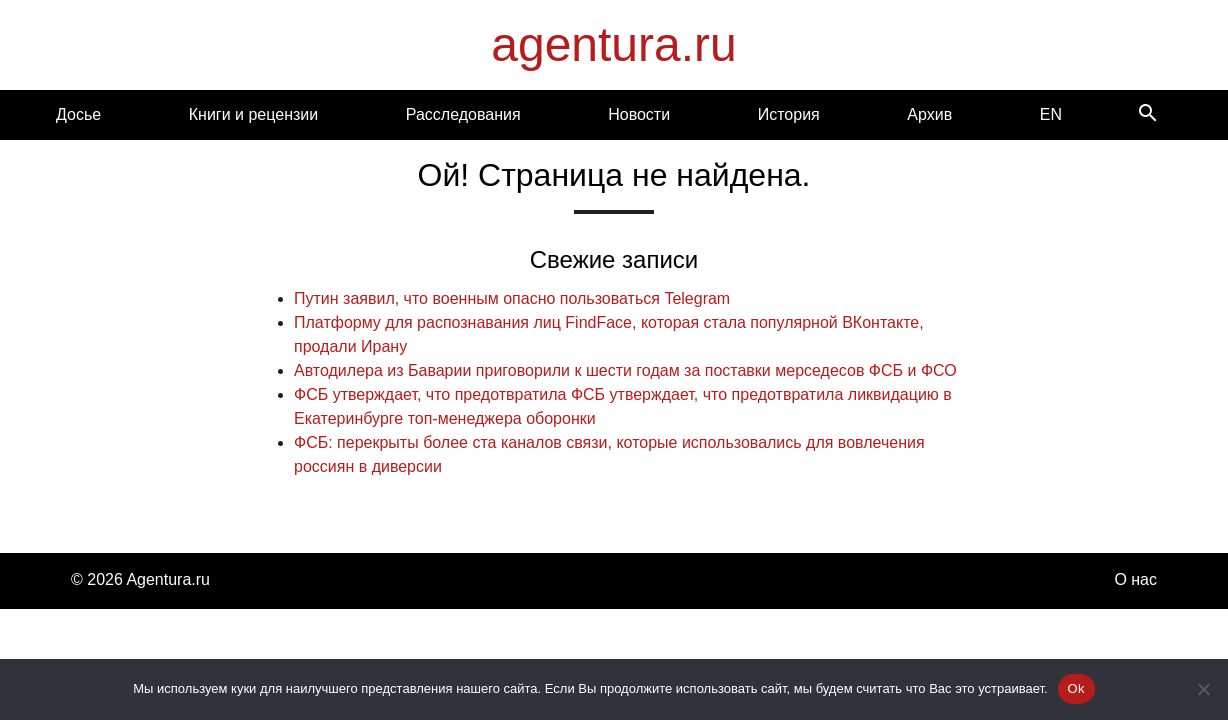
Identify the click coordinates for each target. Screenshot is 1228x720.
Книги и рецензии (253, 114)
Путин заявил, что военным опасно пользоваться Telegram (512, 298)
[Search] (1148, 114)
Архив (929, 114)
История (789, 114)
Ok (1076, 688)
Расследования (463, 114)
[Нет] (1203, 689)
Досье (78, 114)
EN (1051, 114)
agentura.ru (614, 44)
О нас (1135, 579)
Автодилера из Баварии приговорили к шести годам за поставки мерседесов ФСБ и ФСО (625, 370)
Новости (639, 114)
